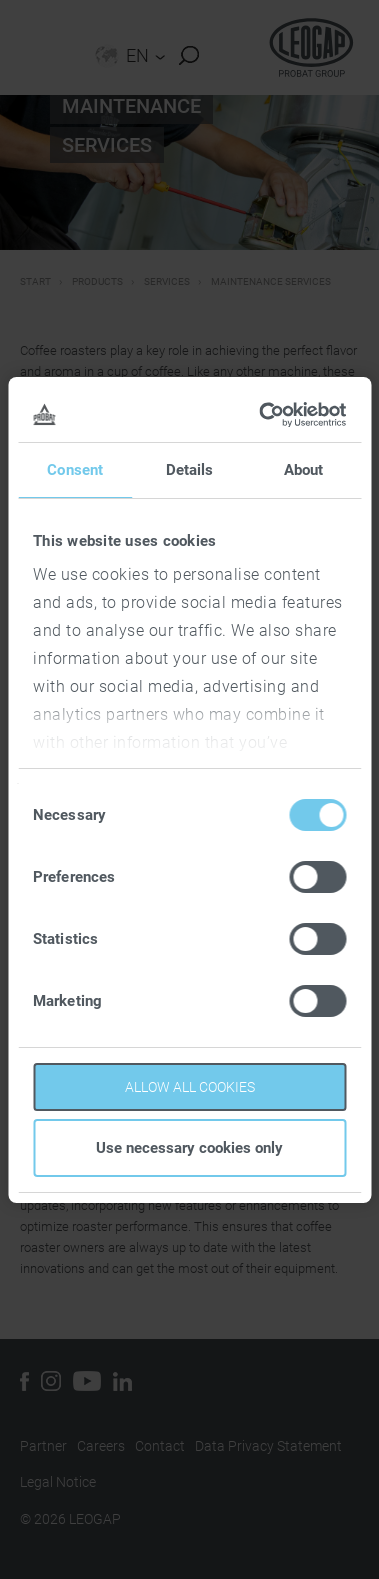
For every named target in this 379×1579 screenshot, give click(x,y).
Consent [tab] (75, 470)
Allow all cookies (190, 1087)
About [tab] (304, 470)
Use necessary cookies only (189, 1148)
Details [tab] (190, 470)
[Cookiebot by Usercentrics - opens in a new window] (263, 415)
